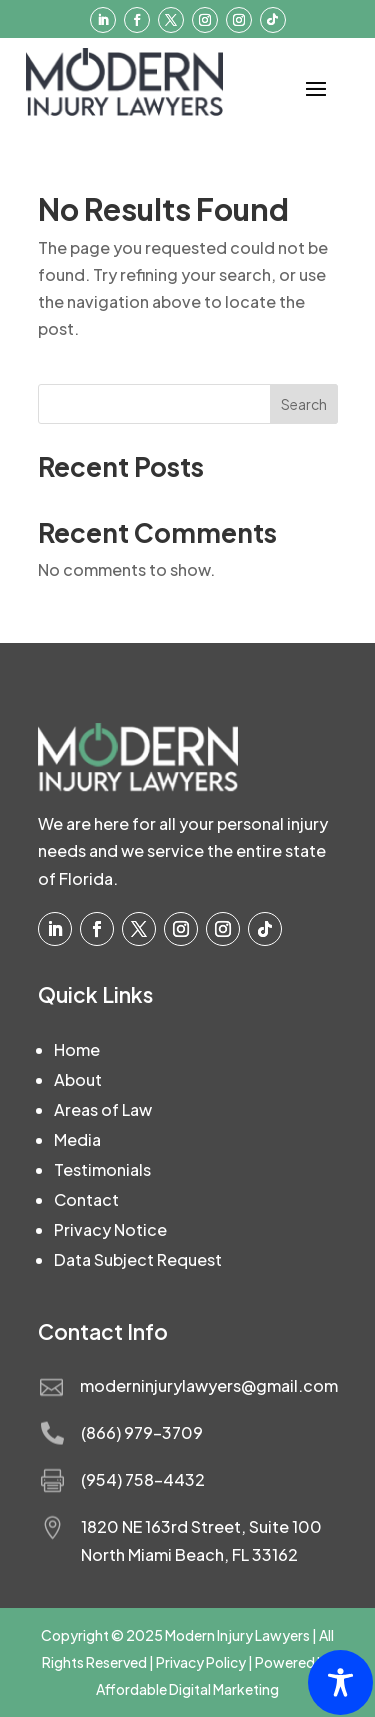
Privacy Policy (201, 1662)
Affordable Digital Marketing (187, 1689)
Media (77, 1139)
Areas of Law (103, 1109)
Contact (86, 1199)
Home (77, 1049)
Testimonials (102, 1169)
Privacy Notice (110, 1229)
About (78, 1079)
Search (304, 404)
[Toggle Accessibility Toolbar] (340, 1682)
